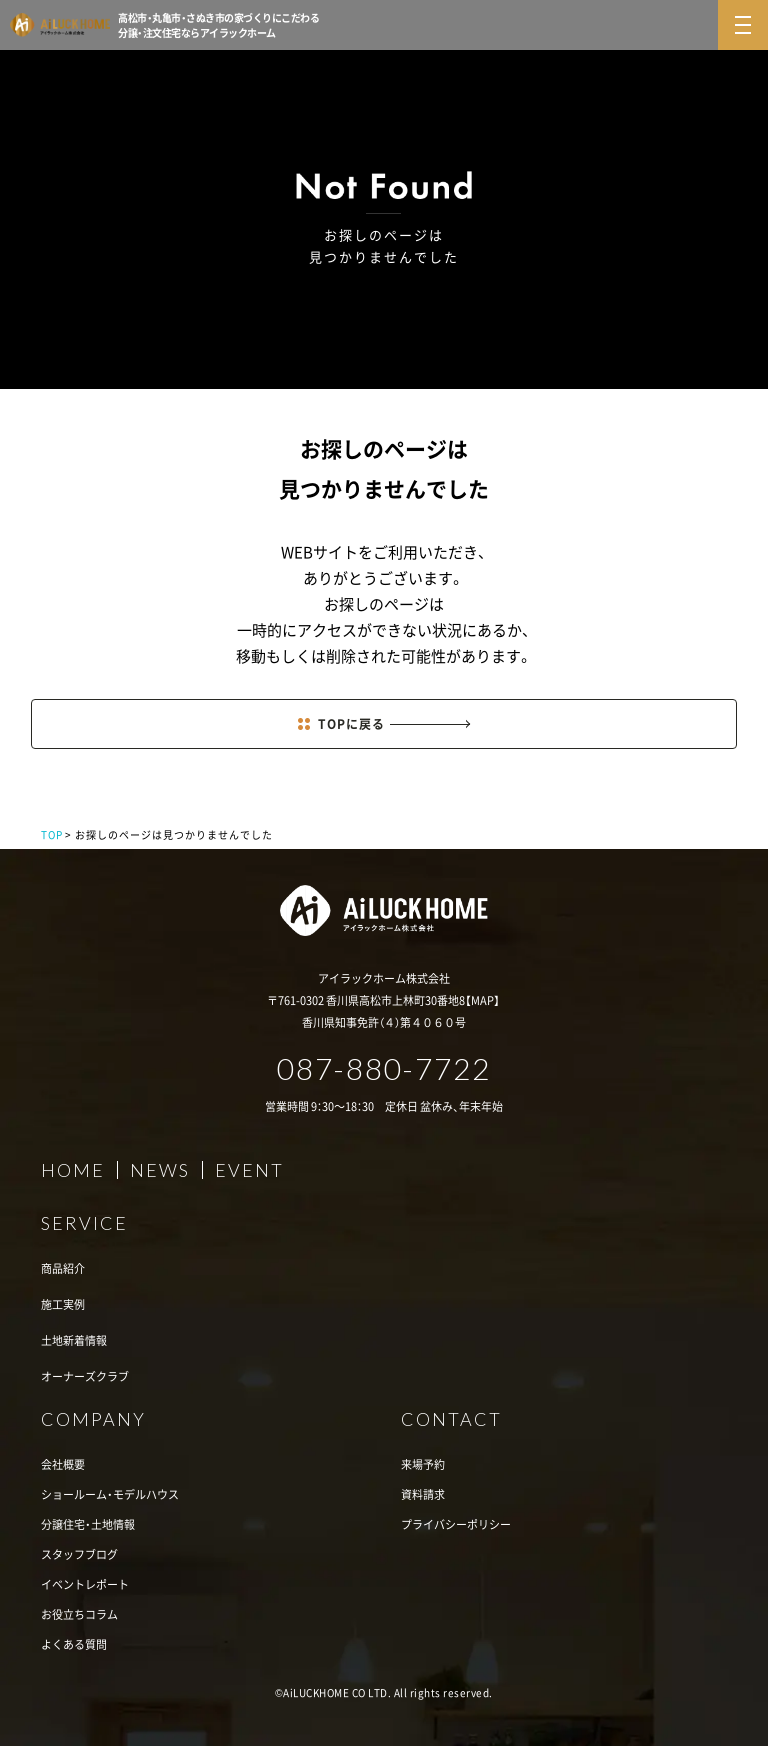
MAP (482, 1000)
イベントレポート (85, 1584)
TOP (52, 834)
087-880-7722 (384, 1068)
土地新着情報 (74, 1340)
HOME (73, 1170)
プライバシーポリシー (456, 1524)
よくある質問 (74, 1644)
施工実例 (63, 1304)
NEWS (160, 1170)
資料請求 (423, 1494)
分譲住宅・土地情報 (88, 1524)
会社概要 (63, 1464)
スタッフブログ (79, 1554)
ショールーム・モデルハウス (110, 1494)
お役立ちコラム (79, 1614)
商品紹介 (63, 1268)
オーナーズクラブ (85, 1376)
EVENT (249, 1170)
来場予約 (423, 1464)
